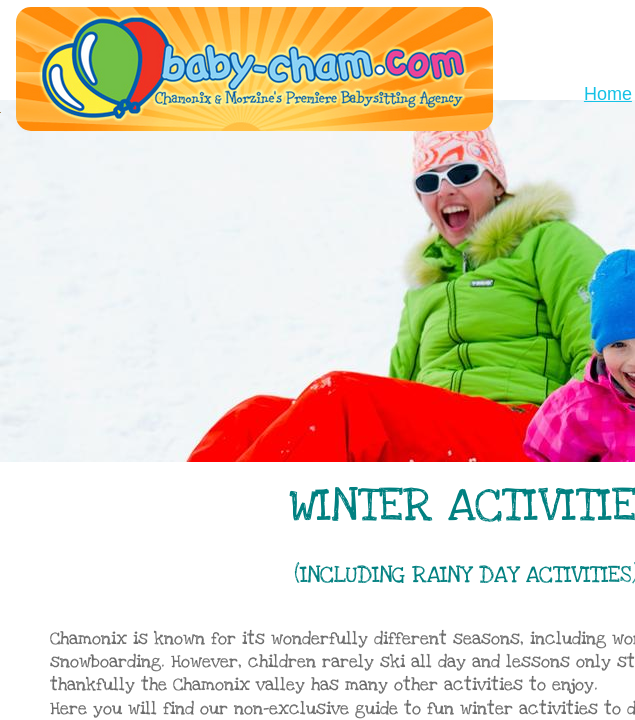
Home (608, 94)
